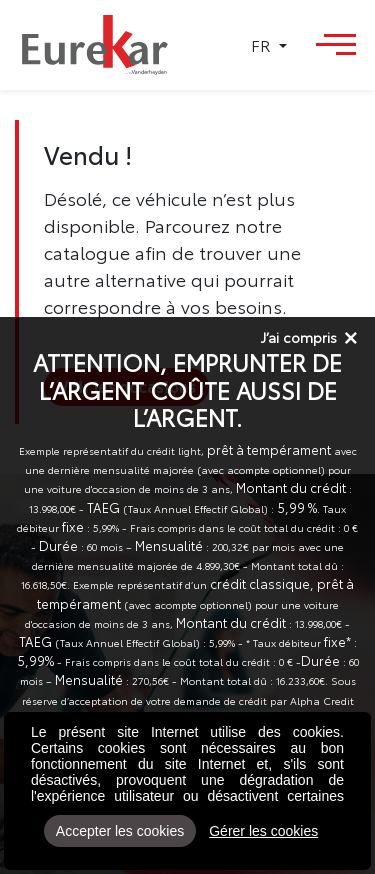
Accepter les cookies (120, 831)
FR (263, 45)
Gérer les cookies (263, 831)
